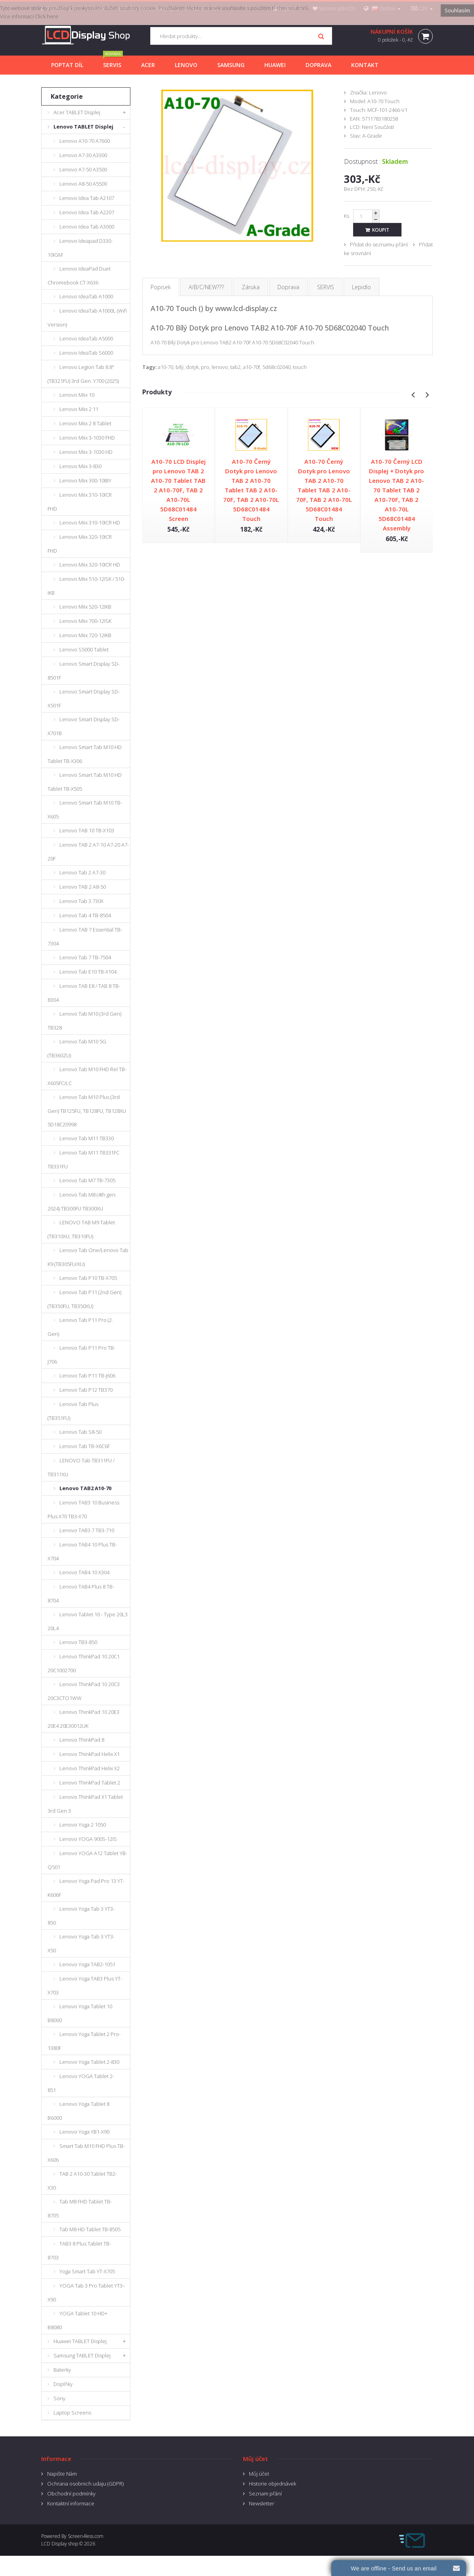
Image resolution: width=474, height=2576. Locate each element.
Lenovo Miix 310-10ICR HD (89, 522)
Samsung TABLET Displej (82, 2355)
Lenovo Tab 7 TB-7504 (85, 957)
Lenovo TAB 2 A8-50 (82, 886)
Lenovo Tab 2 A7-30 (82, 872)
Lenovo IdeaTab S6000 (86, 352)
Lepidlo (361, 287)
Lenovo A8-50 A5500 (83, 183)
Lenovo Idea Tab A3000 (86, 226)
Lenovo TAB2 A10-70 (85, 1488)
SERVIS (325, 287)
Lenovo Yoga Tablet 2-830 (89, 2061)
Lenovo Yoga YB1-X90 (84, 2131)
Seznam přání (265, 2493)
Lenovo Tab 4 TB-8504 (85, 915)
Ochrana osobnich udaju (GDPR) (85, 2483)
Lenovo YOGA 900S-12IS (88, 1838)
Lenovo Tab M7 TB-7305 (87, 1180)
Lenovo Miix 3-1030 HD (86, 451)
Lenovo (378, 92)
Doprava (288, 287)
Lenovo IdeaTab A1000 (86, 296)
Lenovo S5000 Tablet (84, 649)
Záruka (251, 287)
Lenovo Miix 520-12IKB (85, 606)
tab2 (235, 367)
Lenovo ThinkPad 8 (81, 1739)
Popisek (161, 287)
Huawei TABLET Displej (80, 2341)
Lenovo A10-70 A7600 (84, 140)
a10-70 (165, 367)
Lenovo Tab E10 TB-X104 (88, 971)
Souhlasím (457, 10)
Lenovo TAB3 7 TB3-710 (86, 1530)
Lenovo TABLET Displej (83, 126)
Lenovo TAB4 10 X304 (84, 1572)
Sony (59, 2398)
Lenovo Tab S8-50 (80, 1431)
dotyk (192, 367)
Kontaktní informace (70, 2503)
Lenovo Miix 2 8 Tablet (85, 423)
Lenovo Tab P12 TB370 (86, 1389)
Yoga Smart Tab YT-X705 (87, 2271)
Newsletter (261, 2503)
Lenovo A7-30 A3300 (83, 155)
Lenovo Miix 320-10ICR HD (89, 564)
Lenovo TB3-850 (78, 1642)
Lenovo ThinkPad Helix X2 (89, 1768)
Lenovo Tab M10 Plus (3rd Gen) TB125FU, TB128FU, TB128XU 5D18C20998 (87, 1110)
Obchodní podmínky (71, 2493)
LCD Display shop (59, 2543)
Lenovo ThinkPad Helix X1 (89, 1754)
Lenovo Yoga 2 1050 (82, 1824)
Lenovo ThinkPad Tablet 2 (89, 1782)
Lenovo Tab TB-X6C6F (84, 1446)
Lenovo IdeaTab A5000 (86, 338)
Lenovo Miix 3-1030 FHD (87, 437)
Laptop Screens (72, 2412)
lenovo (220, 367)
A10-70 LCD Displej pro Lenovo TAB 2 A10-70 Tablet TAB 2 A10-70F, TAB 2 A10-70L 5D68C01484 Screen (178, 489)
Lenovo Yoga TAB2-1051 (87, 1964)
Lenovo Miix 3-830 (80, 466)
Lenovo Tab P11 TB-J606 (87, 1375)
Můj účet (259, 2473)
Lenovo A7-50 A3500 (83, 169)
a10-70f (251, 367)
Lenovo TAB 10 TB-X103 (86, 830)
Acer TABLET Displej (77, 112)
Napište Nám (62, 2473)
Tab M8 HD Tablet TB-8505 (89, 2229)
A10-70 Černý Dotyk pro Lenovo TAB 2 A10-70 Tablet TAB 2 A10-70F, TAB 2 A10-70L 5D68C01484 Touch (251, 489)
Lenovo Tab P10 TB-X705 (88, 1277)
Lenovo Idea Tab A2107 (86, 198)
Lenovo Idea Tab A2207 (86, 212)
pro (205, 367)
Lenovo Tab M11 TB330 (86, 1138)
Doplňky (63, 2384)
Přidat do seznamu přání (379, 244)
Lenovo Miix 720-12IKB (85, 635)
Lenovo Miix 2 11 (78, 409)
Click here (46, 16)
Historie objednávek (272, 2483)
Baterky (62, 2369)
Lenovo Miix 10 (76, 394)
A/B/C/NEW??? (206, 287)
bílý (179, 367)
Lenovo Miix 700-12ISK (85, 620)
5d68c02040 (276, 367)
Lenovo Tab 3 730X (81, 901)
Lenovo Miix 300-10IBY (85, 480)
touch (300, 367)
